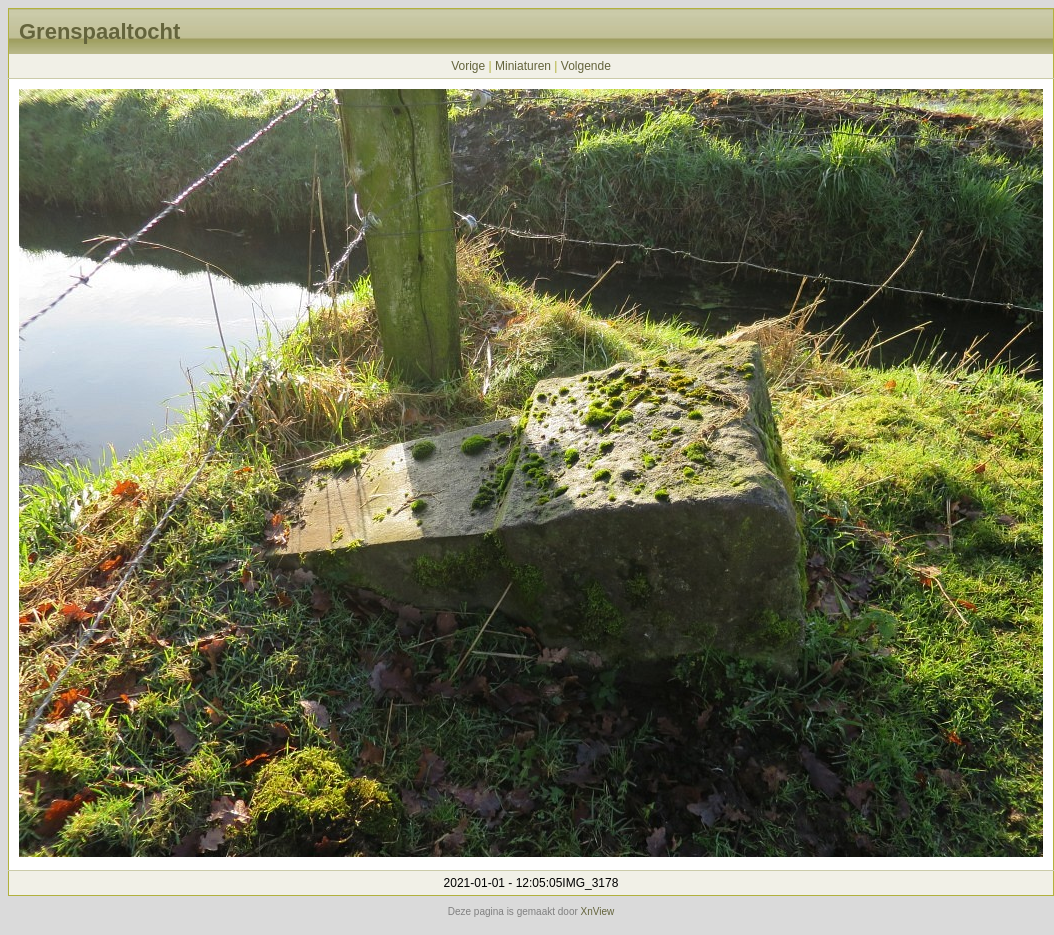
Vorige (468, 66)
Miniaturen (523, 66)
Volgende (586, 66)
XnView (598, 911)
